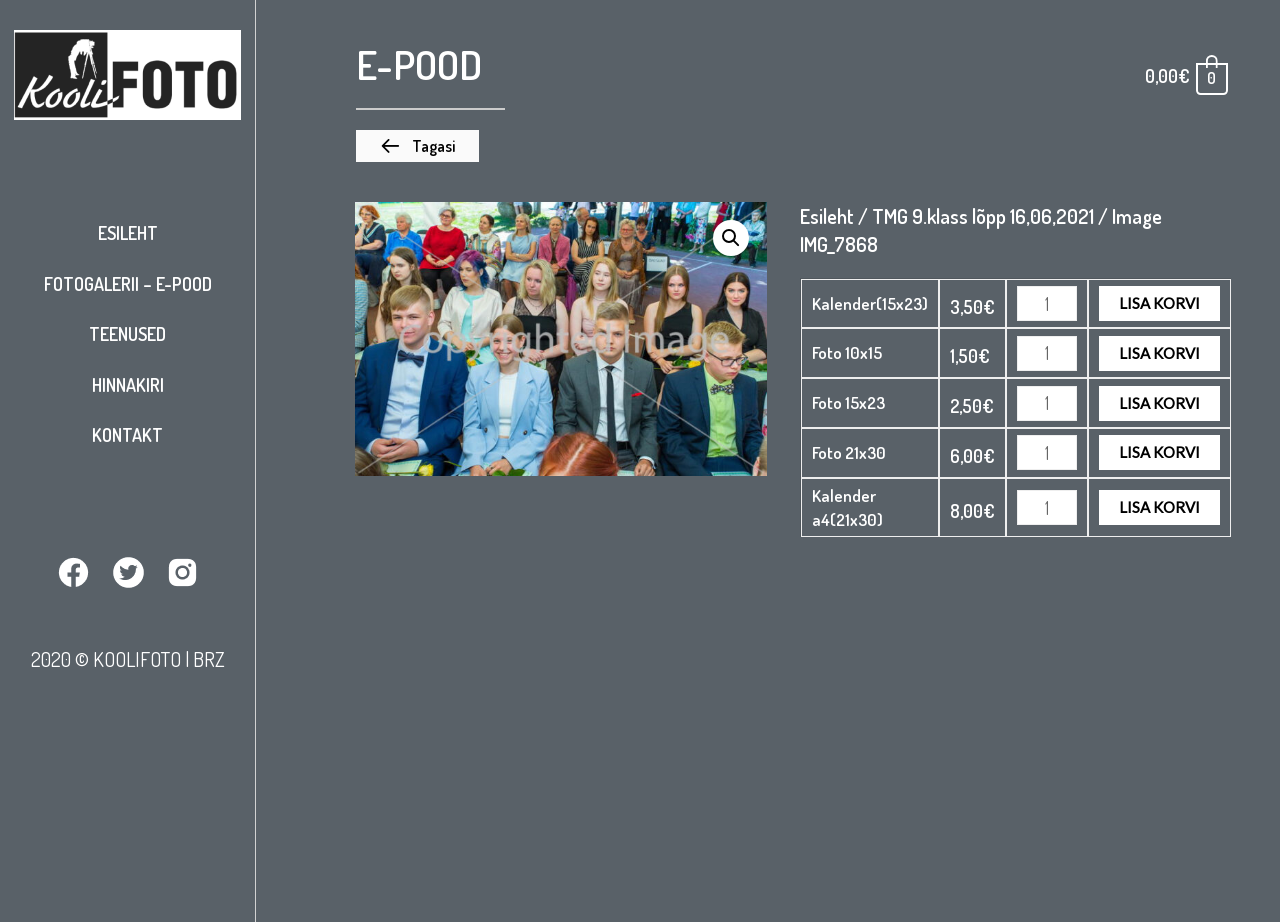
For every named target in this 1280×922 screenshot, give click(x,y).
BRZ (209, 659)
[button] (417, 146)
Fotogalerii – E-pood (128, 284)
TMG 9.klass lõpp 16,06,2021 (983, 216)
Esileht (128, 233)
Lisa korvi (1159, 303)
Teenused (127, 334)
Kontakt (127, 435)
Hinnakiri (128, 385)
